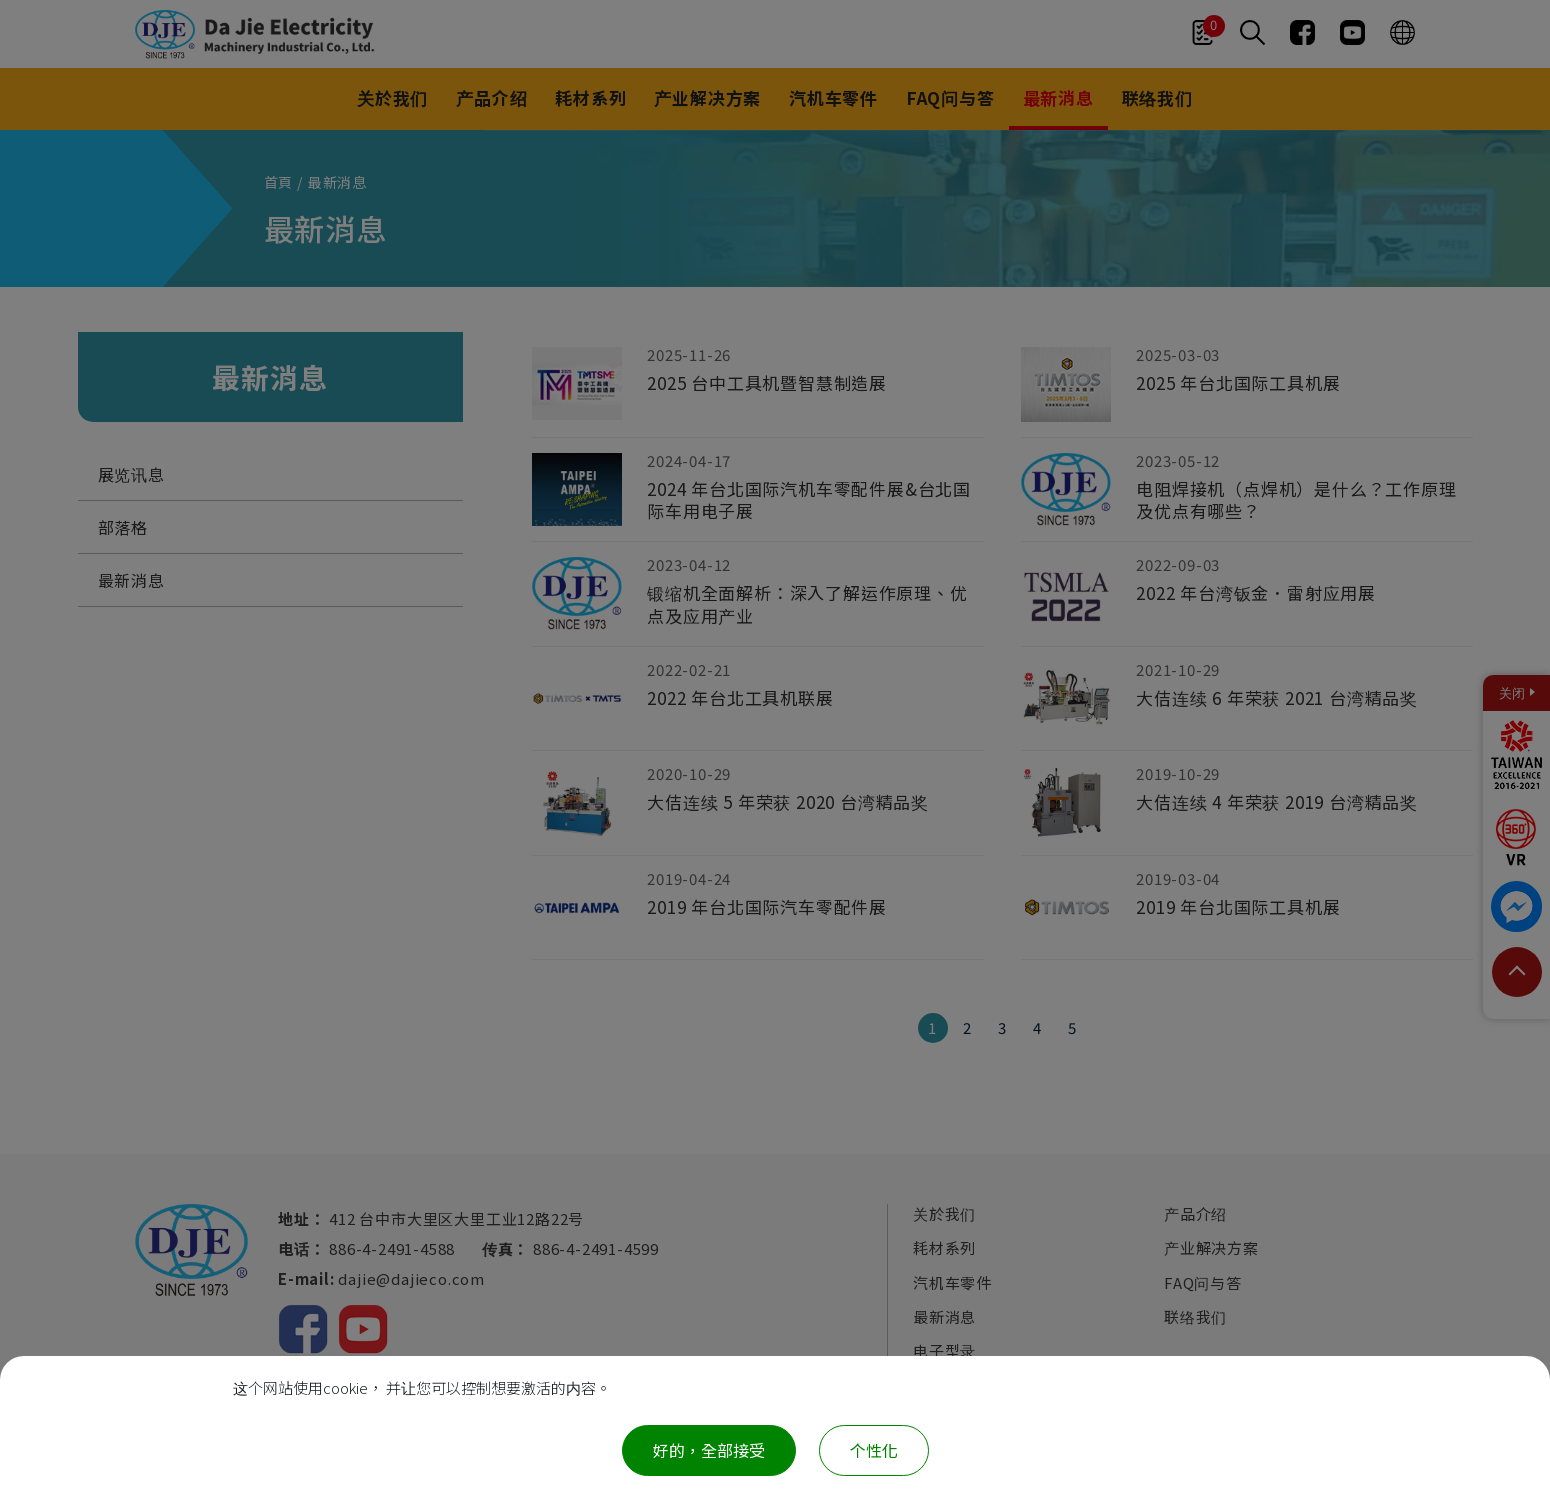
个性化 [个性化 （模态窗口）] (874, 1450)
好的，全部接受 (709, 1450)
